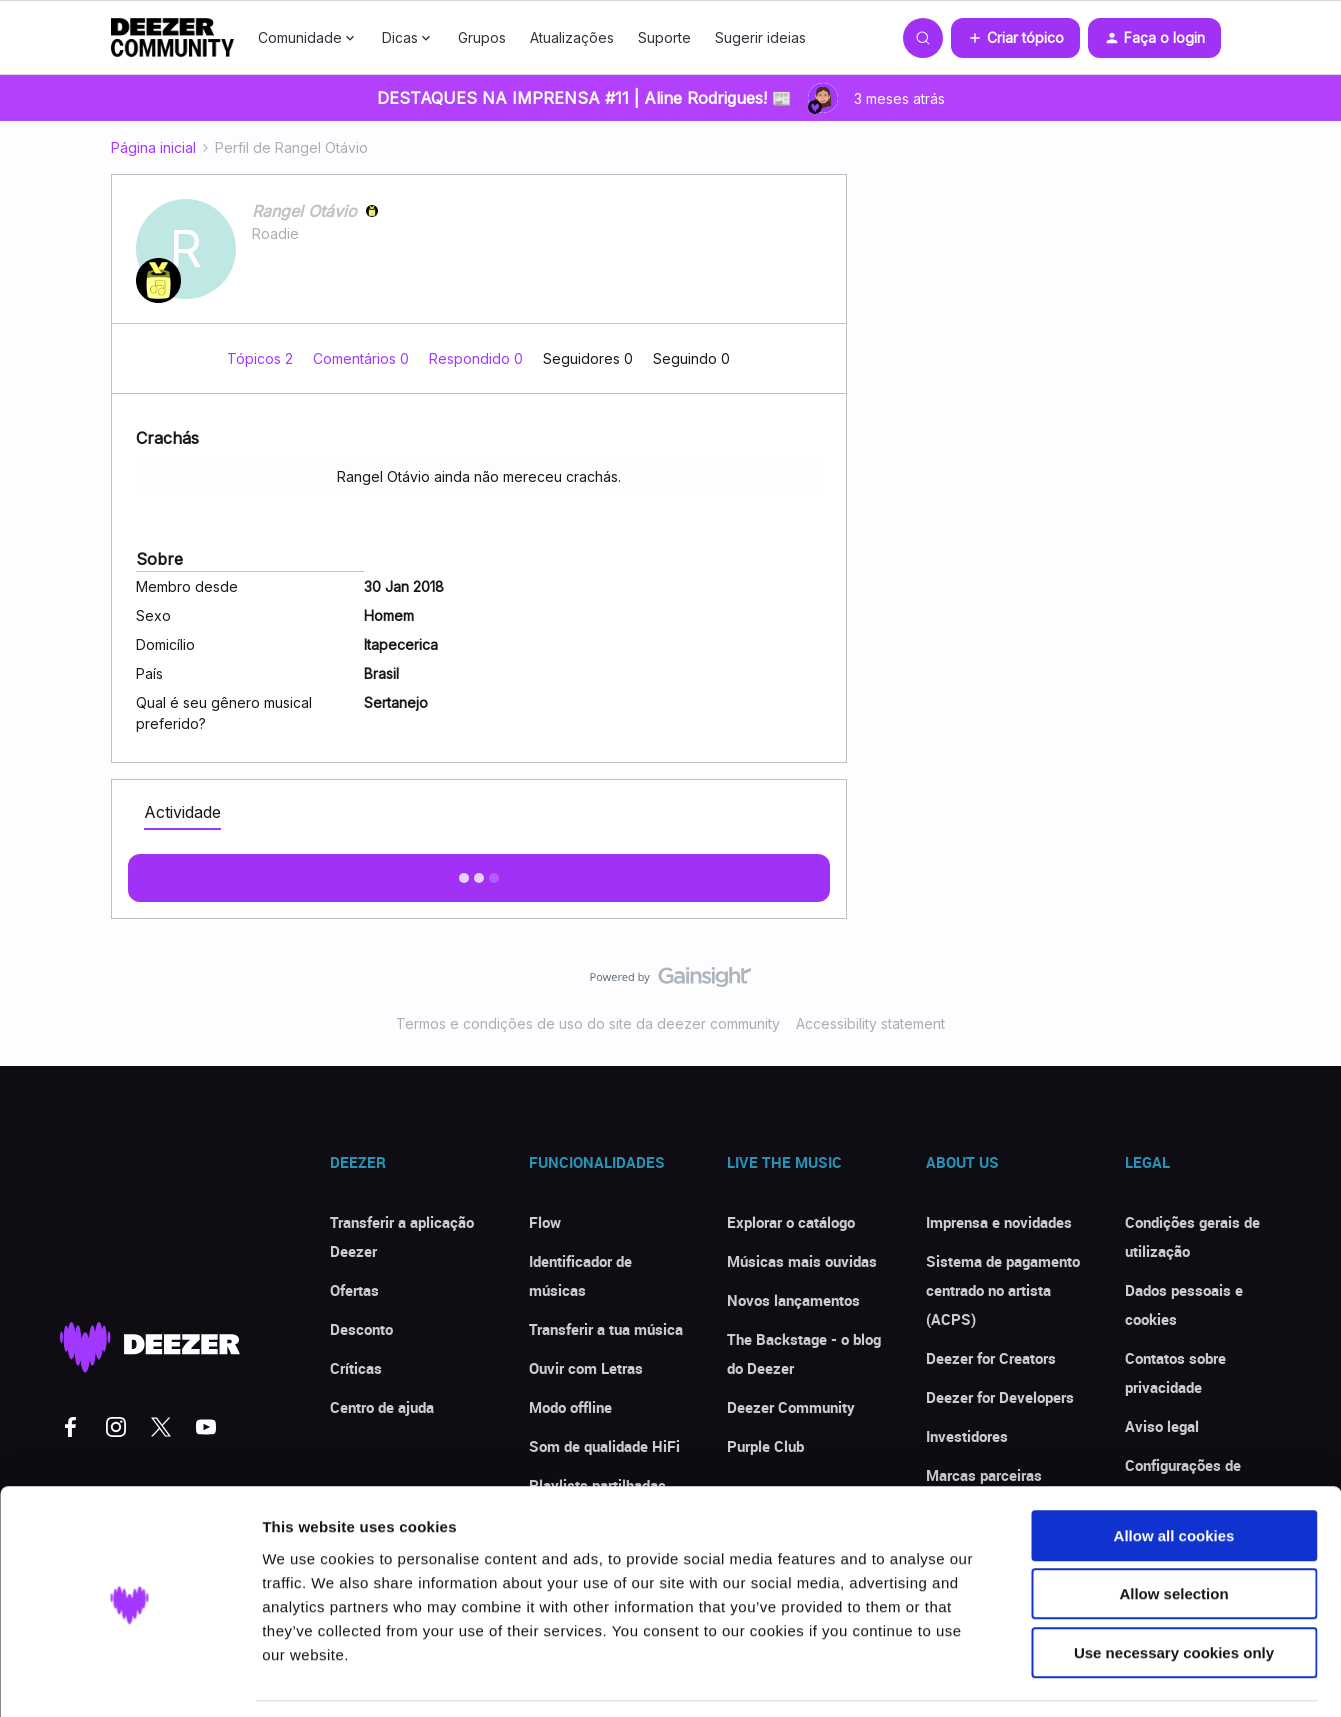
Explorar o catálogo (791, 1222)
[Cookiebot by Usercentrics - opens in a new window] (129, 1678)
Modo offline (570, 1407)
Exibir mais (478, 872)
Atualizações (572, 37)
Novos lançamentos (793, 1300)
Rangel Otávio (304, 211)
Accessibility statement (870, 1023)
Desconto (361, 1329)
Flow (545, 1222)
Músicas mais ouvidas (802, 1261)
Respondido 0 (478, 358)
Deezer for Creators (991, 1358)
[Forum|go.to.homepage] (173, 38)
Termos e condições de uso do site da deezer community (588, 1023)
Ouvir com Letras (586, 1368)
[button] (1015, 38)
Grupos (482, 37)
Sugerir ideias (760, 37)
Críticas (356, 1368)
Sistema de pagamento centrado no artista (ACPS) (1003, 1290)
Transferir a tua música (606, 1329)
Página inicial (153, 147)
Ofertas (354, 1290)
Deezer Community (791, 1407)
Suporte (664, 37)
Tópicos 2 (262, 358)
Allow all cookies (1174, 1472)
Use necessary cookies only (1174, 1589)
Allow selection (1173, 1531)
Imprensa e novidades (999, 1222)
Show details (1049, 1677)
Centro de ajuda (382, 1407)
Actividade (182, 812)
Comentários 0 (363, 358)
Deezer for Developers (1000, 1397)
